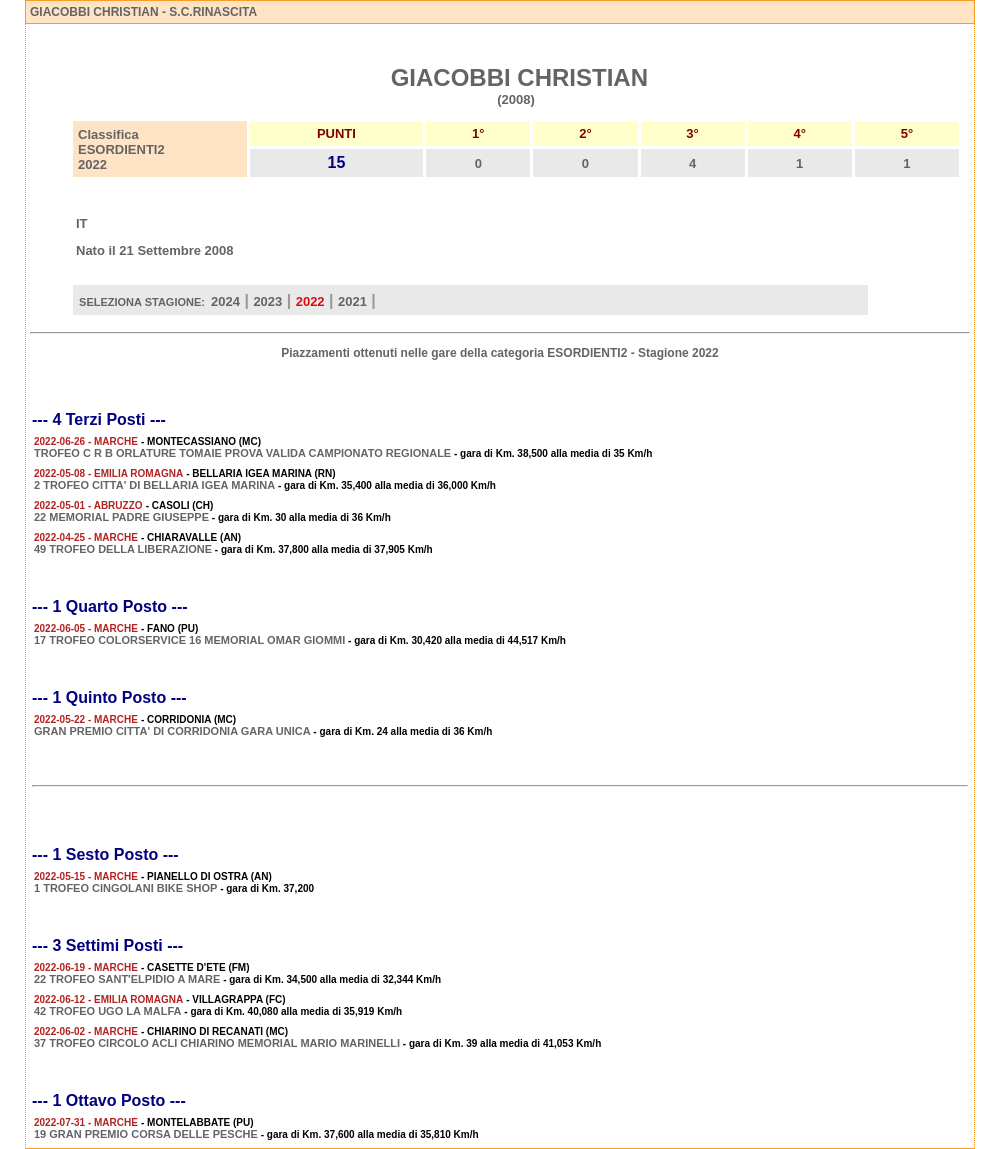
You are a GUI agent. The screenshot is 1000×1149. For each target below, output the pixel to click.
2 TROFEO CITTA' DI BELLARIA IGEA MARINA (154, 485)
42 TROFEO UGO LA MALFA (108, 1011)
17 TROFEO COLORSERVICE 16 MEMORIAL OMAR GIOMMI (189, 640)
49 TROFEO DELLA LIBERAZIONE (123, 549)
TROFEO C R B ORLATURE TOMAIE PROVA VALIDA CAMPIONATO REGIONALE (242, 453)
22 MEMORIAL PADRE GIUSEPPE (121, 517)
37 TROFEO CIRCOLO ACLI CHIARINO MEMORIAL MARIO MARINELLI (217, 1043)
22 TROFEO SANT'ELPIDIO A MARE (127, 979)
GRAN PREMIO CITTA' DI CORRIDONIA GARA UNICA (172, 731)
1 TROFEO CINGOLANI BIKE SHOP (125, 888)
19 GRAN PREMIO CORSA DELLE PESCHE (146, 1134)
